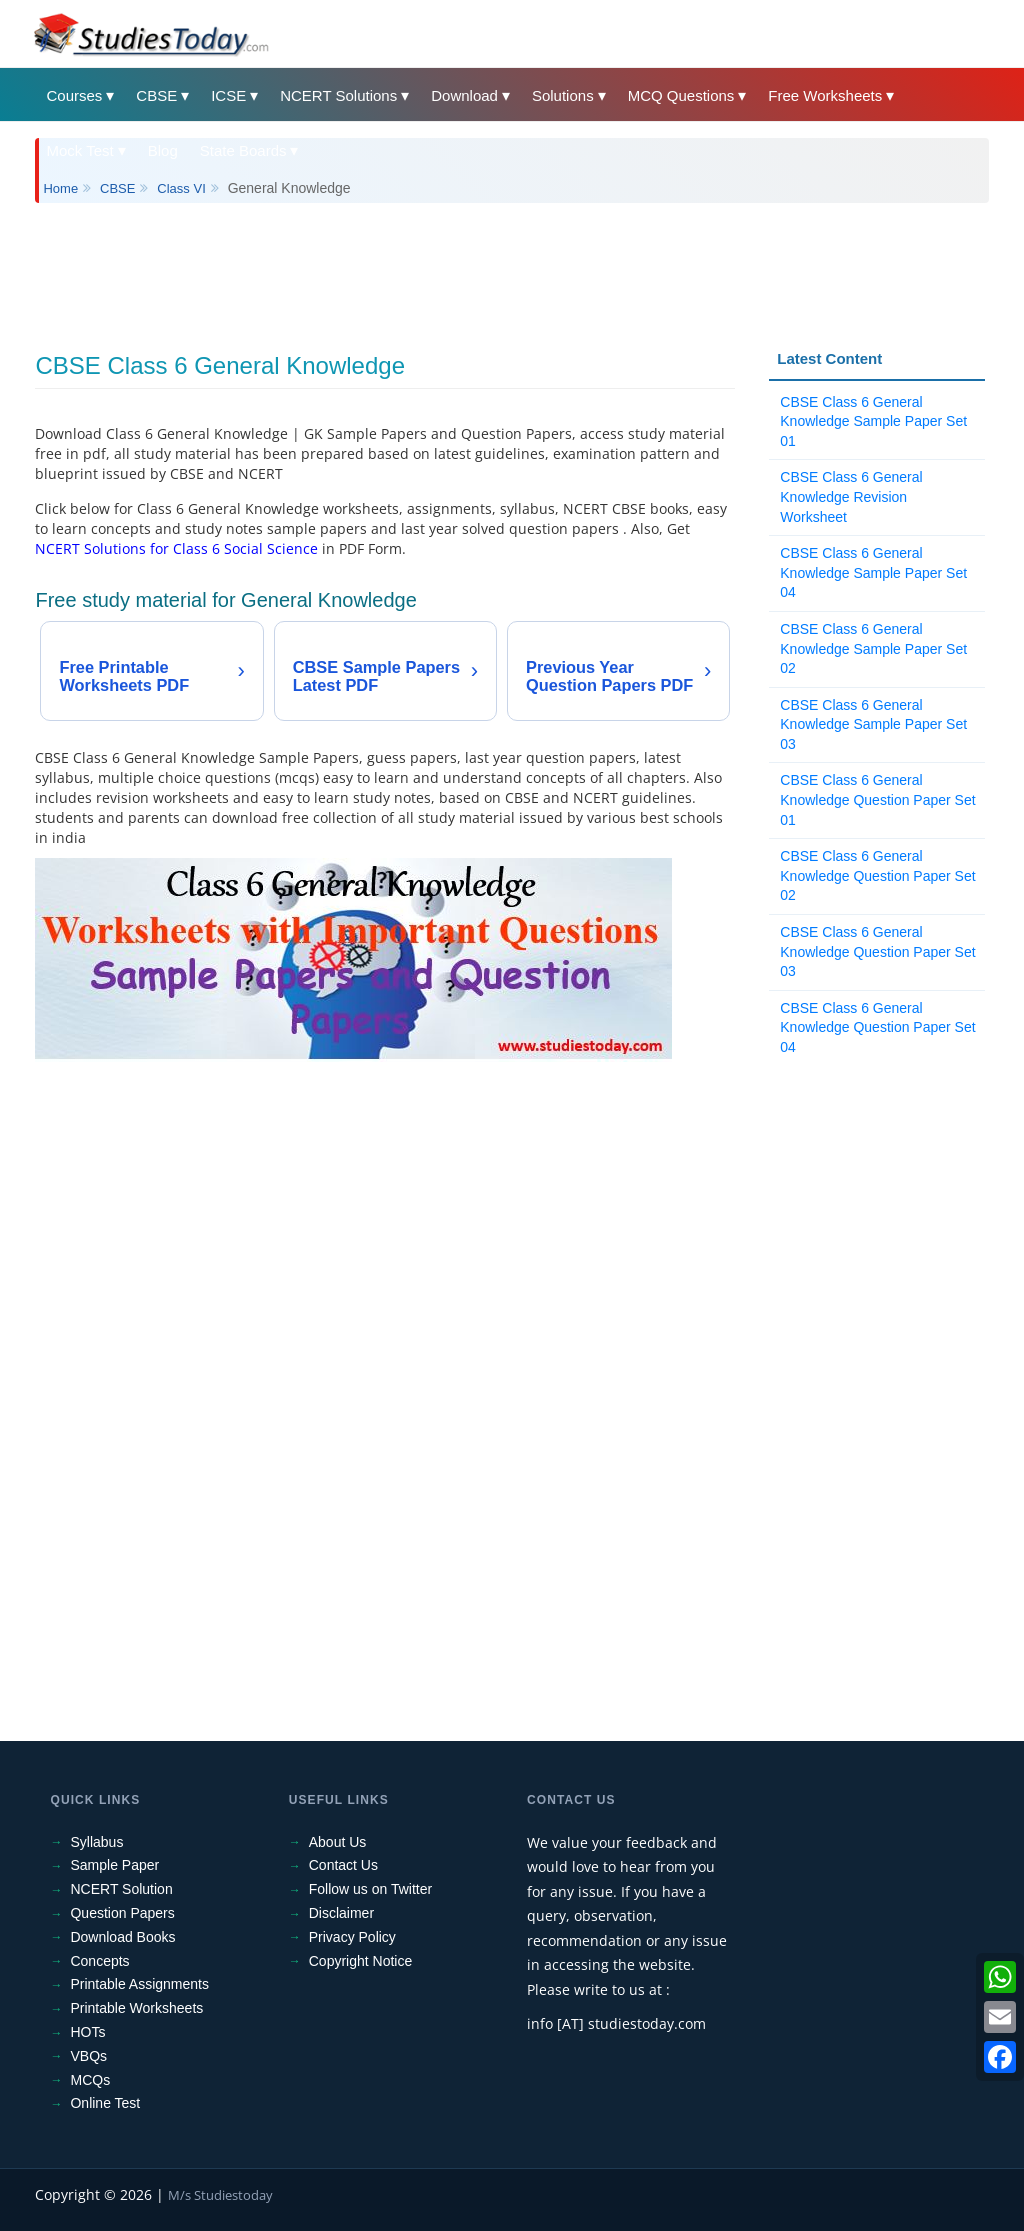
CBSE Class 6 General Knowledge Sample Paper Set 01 (873, 421)
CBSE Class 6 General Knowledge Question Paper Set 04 (877, 1027)
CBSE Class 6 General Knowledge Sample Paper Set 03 (873, 724)
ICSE (228, 95)
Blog (163, 150)
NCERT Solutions (338, 95)
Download (464, 95)
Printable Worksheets (136, 2008)
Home (60, 188)
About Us (338, 1842)
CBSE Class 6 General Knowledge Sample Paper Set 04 (873, 572)
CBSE (156, 95)
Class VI (181, 188)
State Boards (243, 150)
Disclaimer (341, 1913)
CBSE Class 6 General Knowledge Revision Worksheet (851, 496)
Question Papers (122, 1913)
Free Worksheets (825, 95)
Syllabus (96, 1842)
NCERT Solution (121, 1889)
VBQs (88, 2056)
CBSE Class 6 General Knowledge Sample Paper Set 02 (873, 648)
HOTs (87, 2032)
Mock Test (79, 150)
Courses (74, 95)
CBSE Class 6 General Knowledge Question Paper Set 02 (877, 875)
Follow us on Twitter (370, 1889)
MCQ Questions (681, 95)
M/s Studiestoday (220, 2195)
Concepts (99, 1961)
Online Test (105, 2103)
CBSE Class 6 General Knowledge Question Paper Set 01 (877, 799)
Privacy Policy (352, 1937)
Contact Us (343, 1865)
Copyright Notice (361, 1961)
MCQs (90, 2080)
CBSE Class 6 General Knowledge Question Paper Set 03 (877, 951)
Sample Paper (114, 1865)
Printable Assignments (139, 1984)
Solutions (563, 95)
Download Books (122, 1937)
